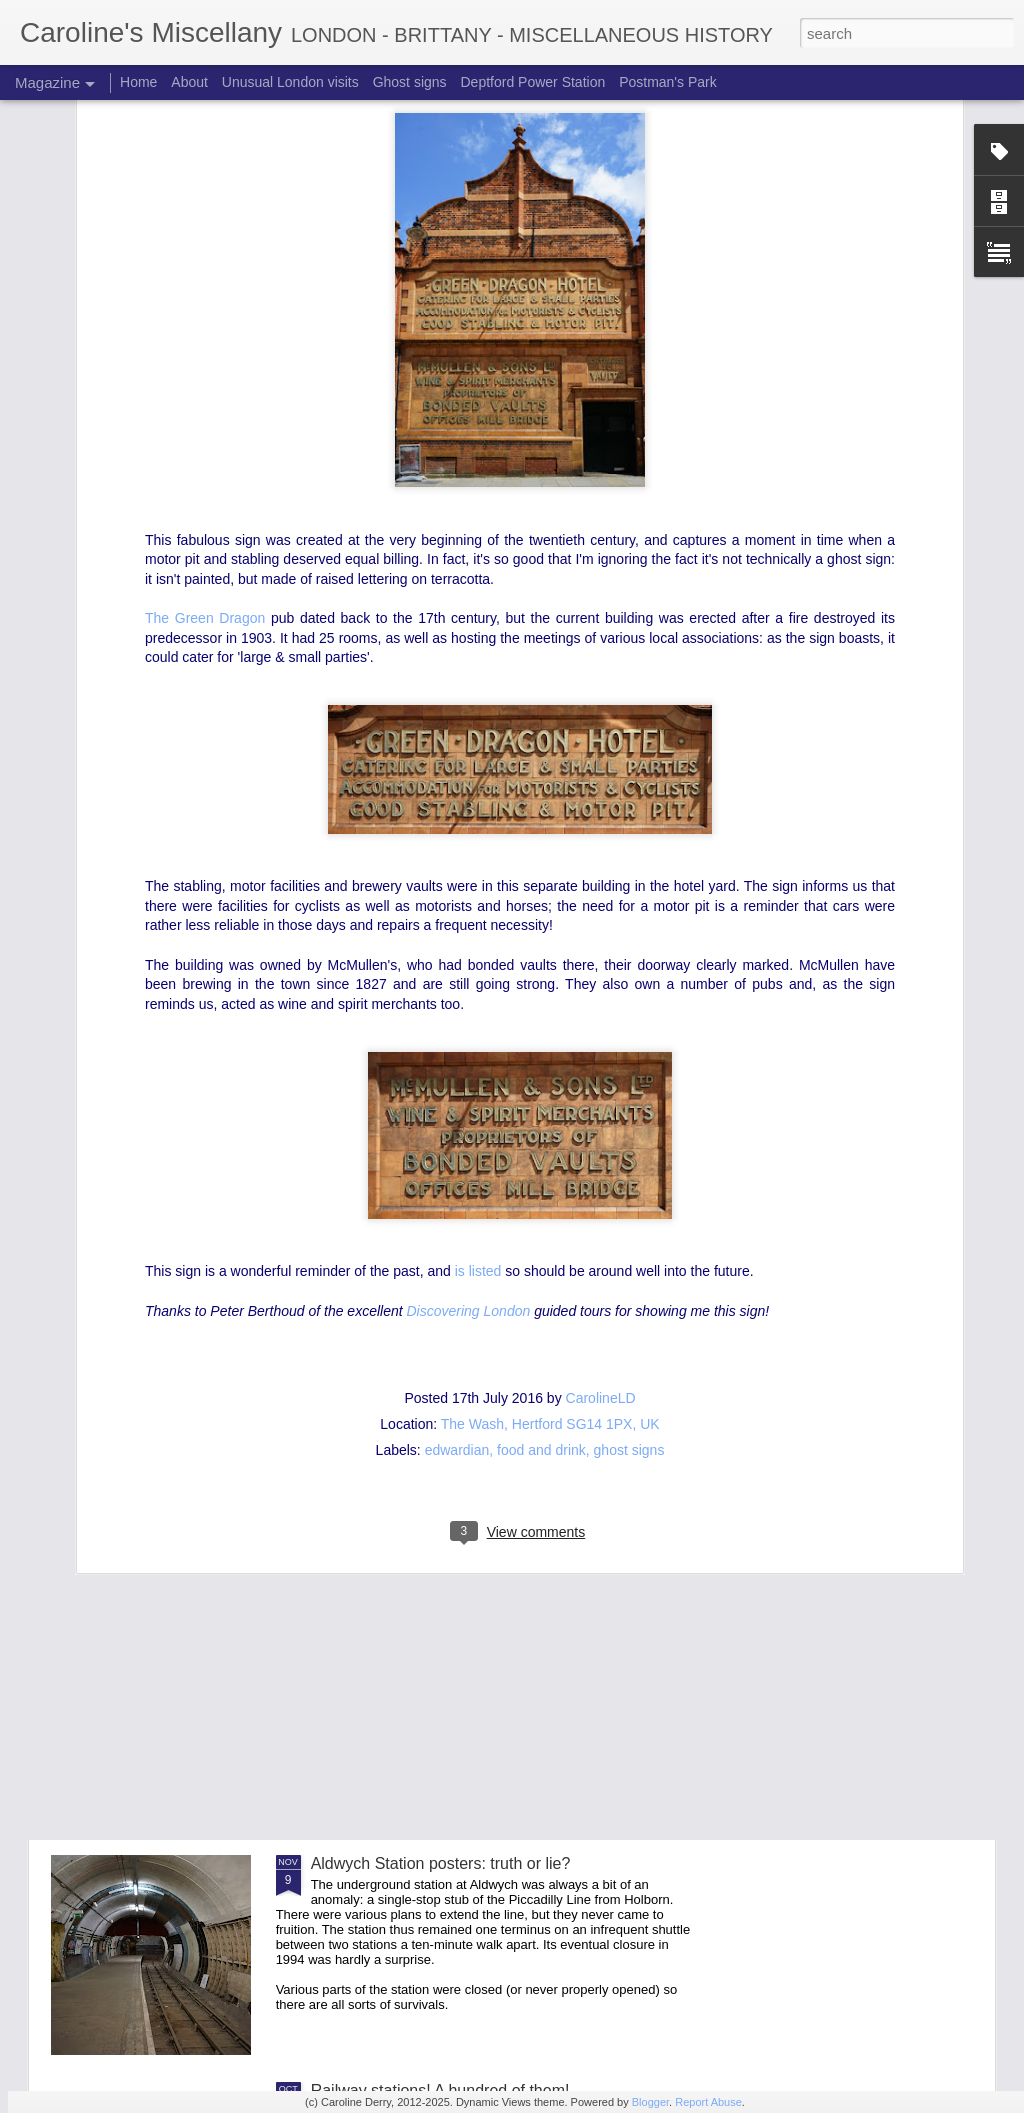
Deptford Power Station (532, 82)
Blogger (650, 2102)
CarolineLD (601, 1134)
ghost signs (629, 1186)
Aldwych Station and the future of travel (450, 1409)
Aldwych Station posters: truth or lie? (441, 1863)
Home (138, 82)
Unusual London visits (290, 82)
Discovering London (471, 1047)
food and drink (541, 1186)
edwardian (457, 1186)
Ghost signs (410, 82)
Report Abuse (708, 2102)
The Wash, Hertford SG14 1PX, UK (550, 1160)
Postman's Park (668, 82)
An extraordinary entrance (403, 1636)
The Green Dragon (208, 354)
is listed (476, 1008)
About (189, 82)
